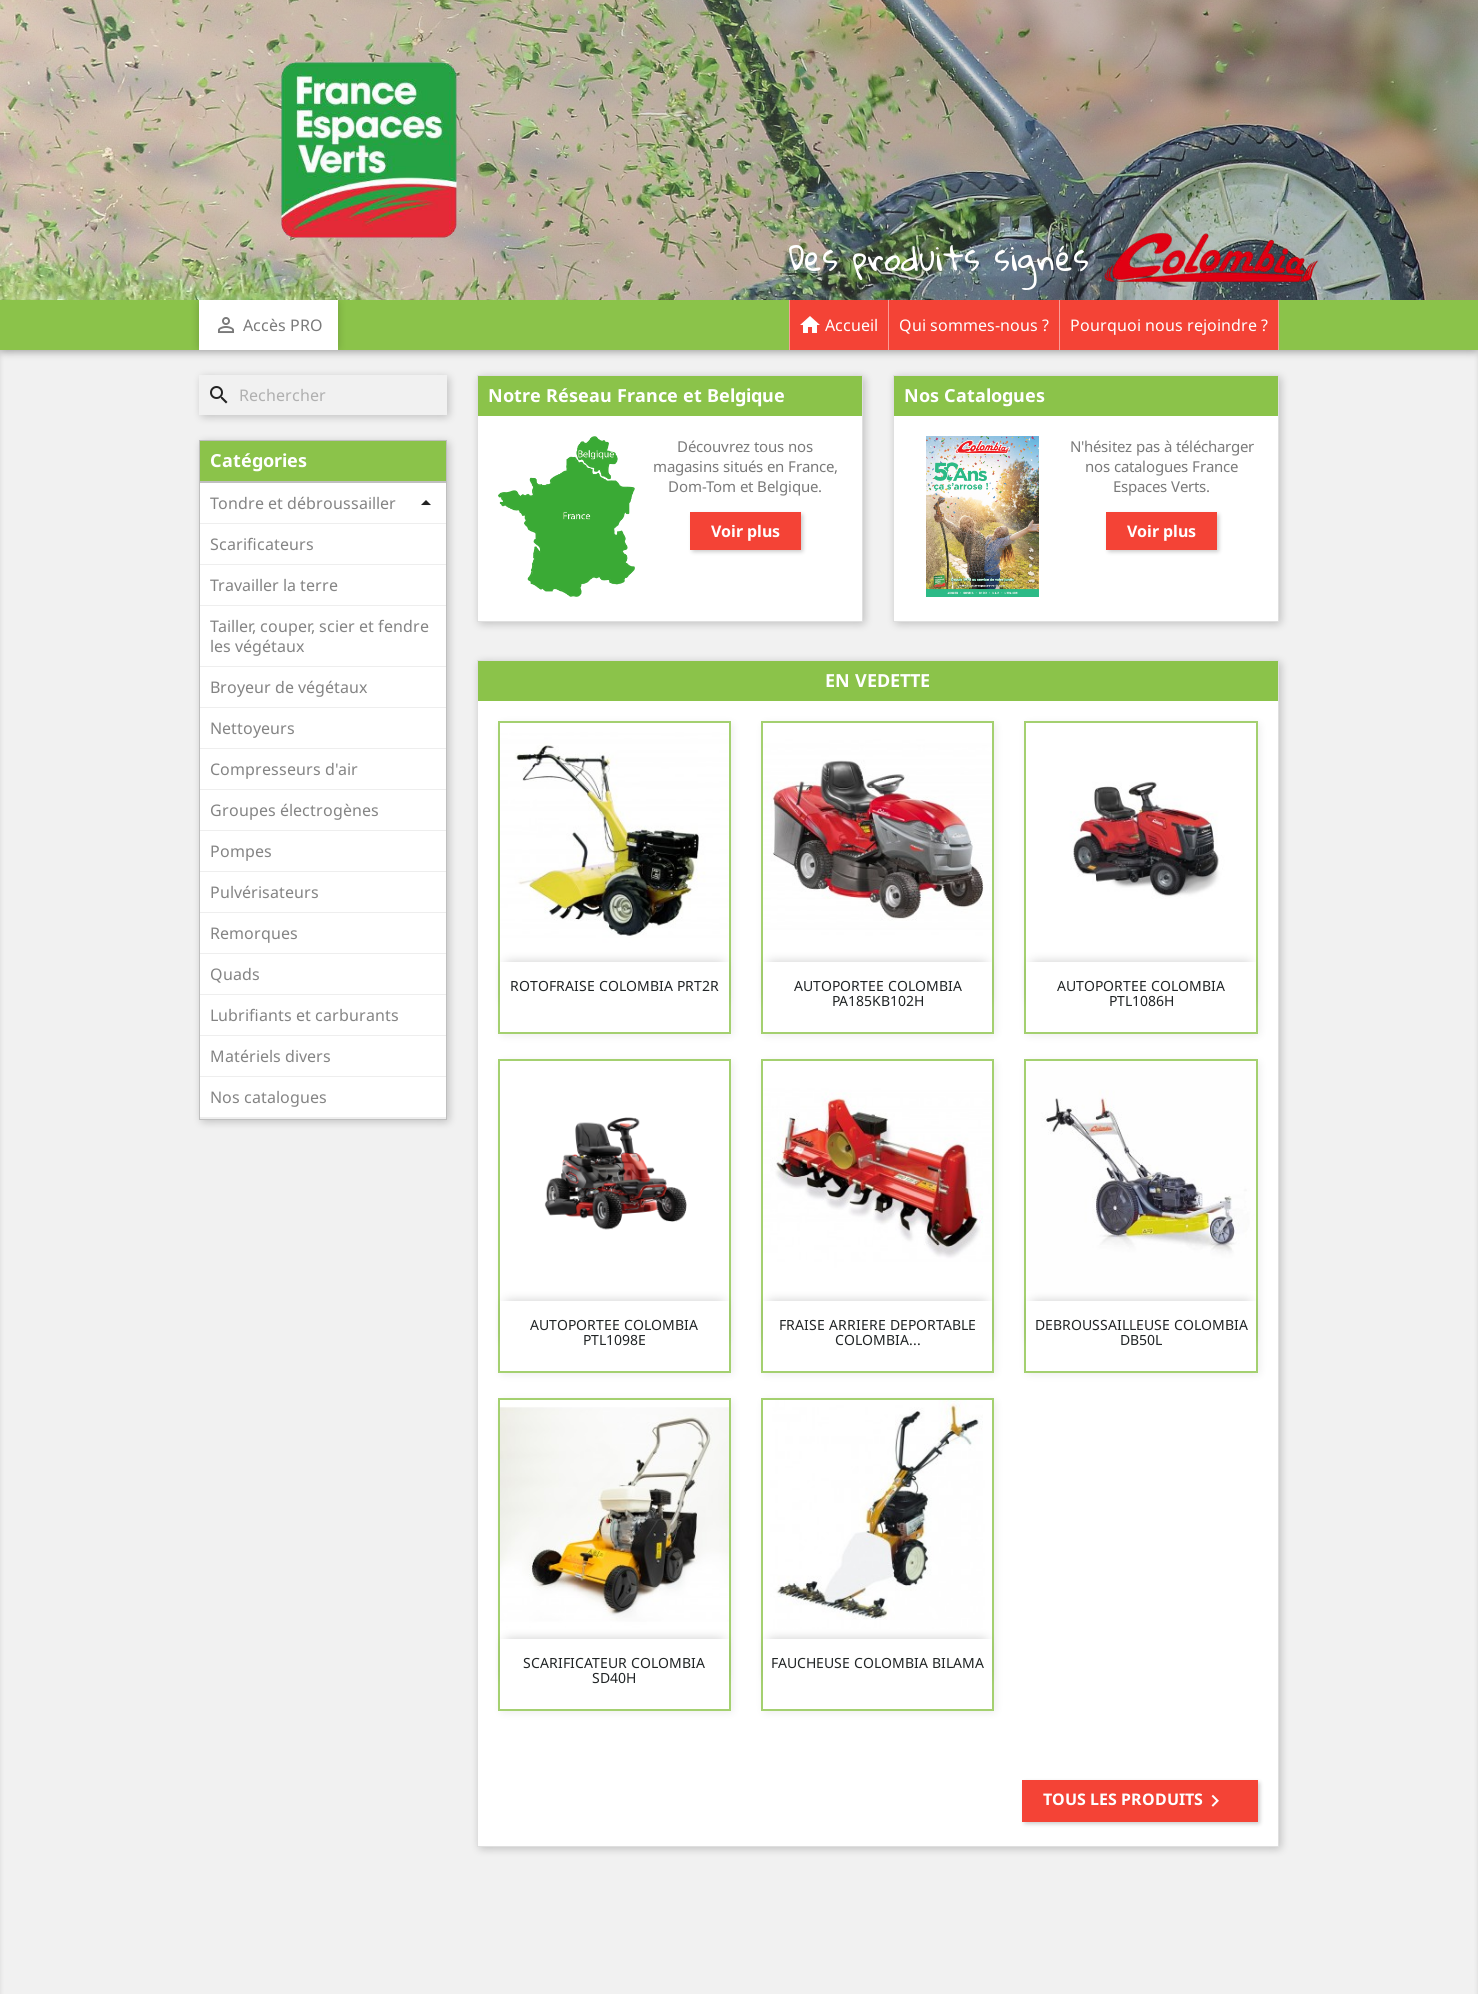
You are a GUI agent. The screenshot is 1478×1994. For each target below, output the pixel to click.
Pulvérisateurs (264, 892)
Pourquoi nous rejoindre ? (1169, 325)
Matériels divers (270, 1056)
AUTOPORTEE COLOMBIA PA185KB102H (878, 993)
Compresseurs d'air (284, 769)
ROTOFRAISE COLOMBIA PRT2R (614, 985)
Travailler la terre (274, 585)
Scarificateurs (262, 544)
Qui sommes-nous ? (974, 325)
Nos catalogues (268, 1097)
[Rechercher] (323, 395)
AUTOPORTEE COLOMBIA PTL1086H (1141, 993)
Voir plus (745, 531)
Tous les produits (1135, 1800)
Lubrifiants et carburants (304, 1015)
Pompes (241, 851)
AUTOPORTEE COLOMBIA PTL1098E (614, 1332)
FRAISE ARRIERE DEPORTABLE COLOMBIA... (877, 1332)
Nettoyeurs (252, 728)
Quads (235, 974)
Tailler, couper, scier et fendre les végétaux (319, 636)
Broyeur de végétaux (288, 687)
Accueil (838, 318)
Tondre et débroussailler (303, 503)
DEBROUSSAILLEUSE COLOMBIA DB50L (1141, 1332)
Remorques (254, 933)
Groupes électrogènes (294, 810)
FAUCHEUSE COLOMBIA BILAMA (877, 1662)
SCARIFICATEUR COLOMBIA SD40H (614, 1670)
